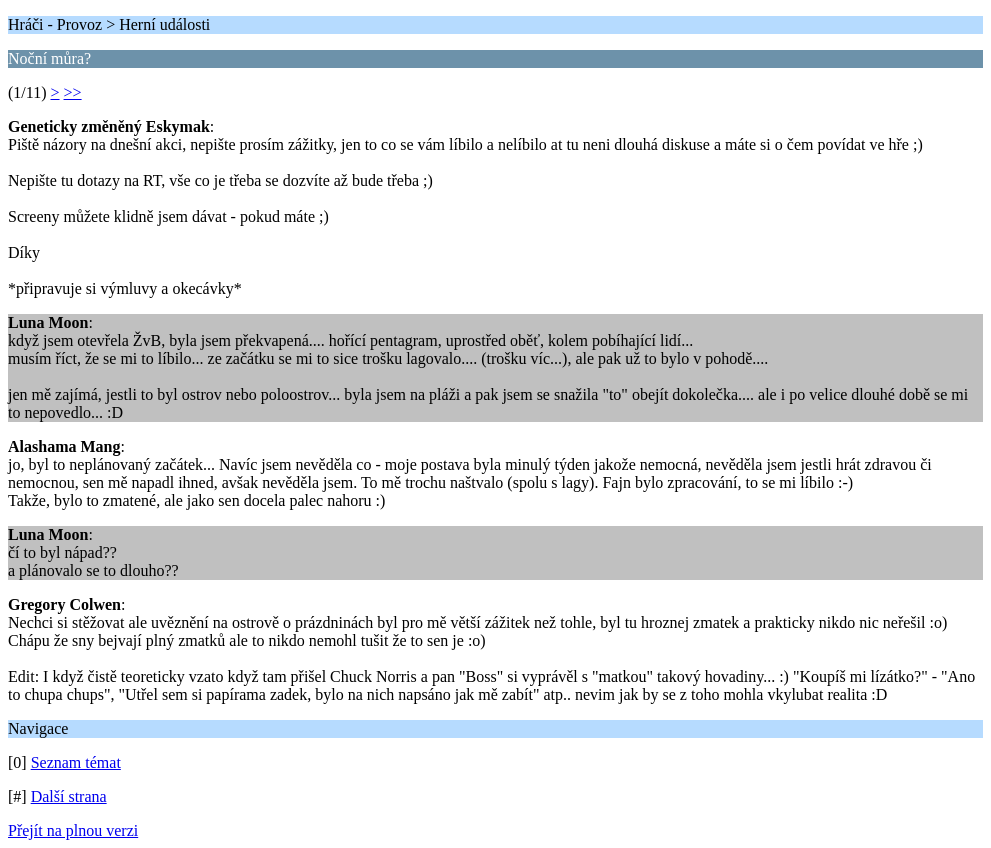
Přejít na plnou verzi (73, 830)
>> (73, 92)
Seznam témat (76, 762)
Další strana (69, 796)
